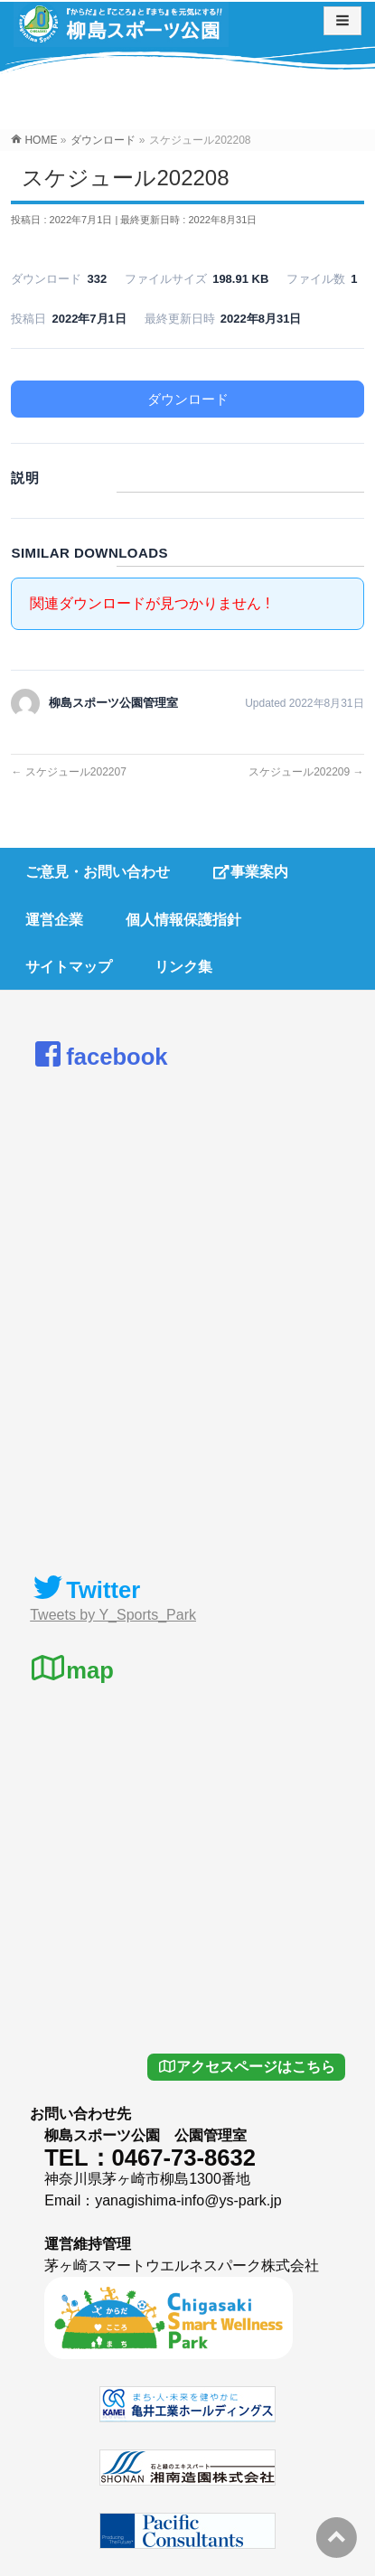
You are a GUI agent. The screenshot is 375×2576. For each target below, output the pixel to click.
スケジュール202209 (305, 772)
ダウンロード (188, 399)
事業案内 (250, 871)
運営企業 (54, 919)
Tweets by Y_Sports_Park (113, 1614)
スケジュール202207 (68, 772)
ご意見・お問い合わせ (97, 871)
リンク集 (183, 966)
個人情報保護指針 (183, 919)
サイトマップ (68, 966)
